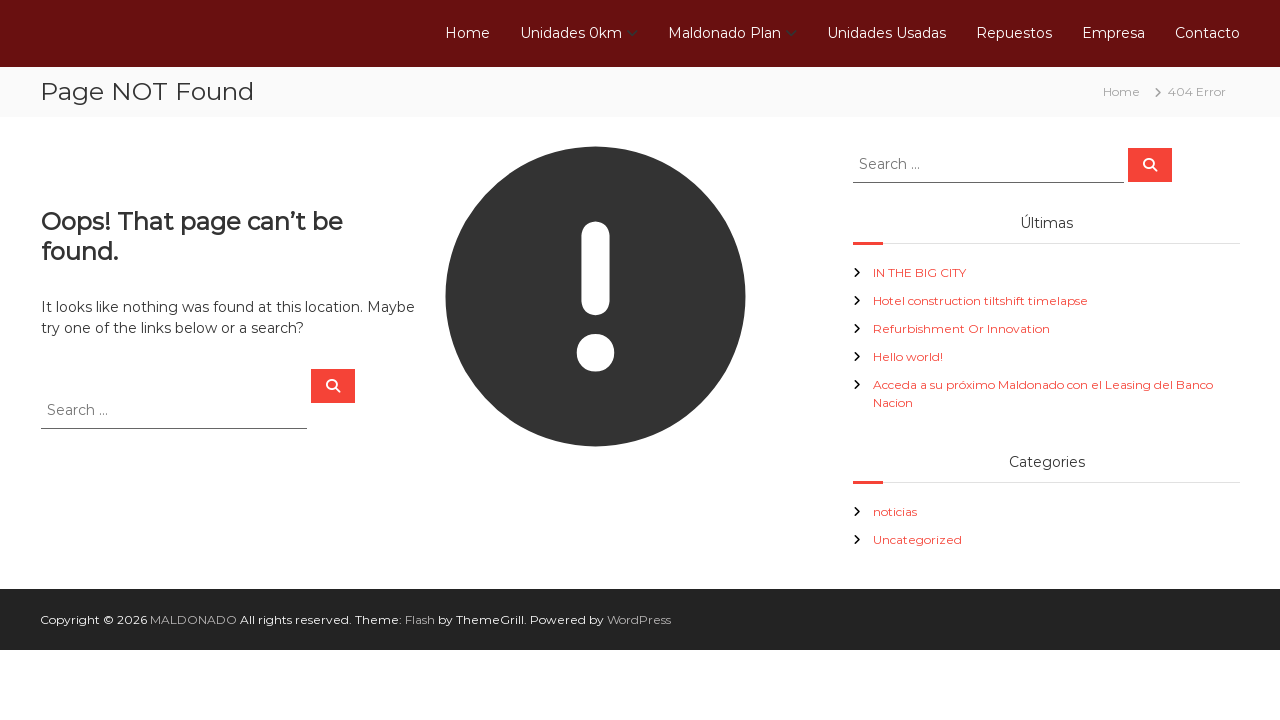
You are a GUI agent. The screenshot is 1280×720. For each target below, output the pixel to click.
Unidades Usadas (886, 33)
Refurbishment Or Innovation (961, 328)
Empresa (1113, 33)
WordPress (639, 619)
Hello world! (908, 356)
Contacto (1207, 33)
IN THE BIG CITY (919, 272)
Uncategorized (917, 539)
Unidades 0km (571, 33)
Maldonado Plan (724, 33)
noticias (895, 511)
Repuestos (1014, 33)
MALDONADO (193, 619)
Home (467, 33)
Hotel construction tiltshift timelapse (980, 300)
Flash (420, 619)
